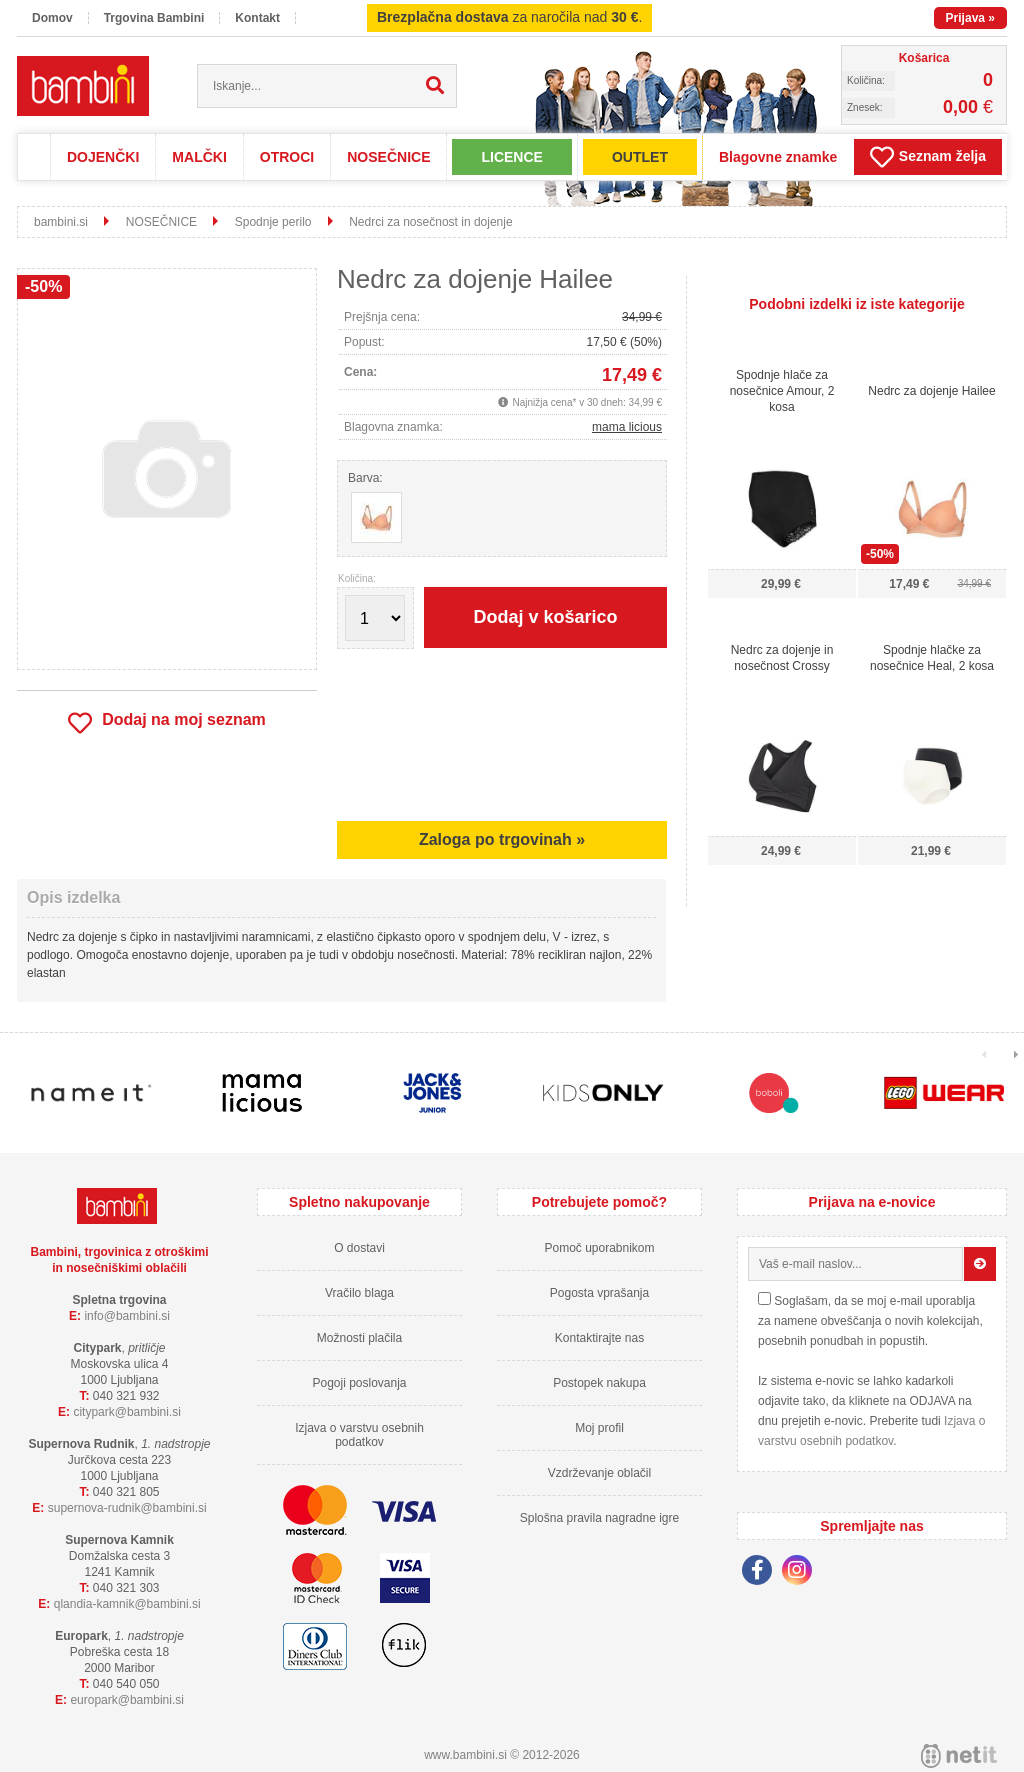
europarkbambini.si (127, 1700)
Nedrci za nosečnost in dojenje (430, 222)
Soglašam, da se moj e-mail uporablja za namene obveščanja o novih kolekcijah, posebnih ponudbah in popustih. (870, 1321)
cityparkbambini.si (127, 1412)
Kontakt (257, 18)
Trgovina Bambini (154, 18)
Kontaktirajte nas (599, 1338)
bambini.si (61, 222)
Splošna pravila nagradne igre (599, 1518)
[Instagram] (802, 1573)
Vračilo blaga (359, 1293)
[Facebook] (762, 1573)
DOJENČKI (103, 157)
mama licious (627, 427)
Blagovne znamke (778, 157)
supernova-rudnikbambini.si (127, 1508)
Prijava (970, 18)
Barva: (365, 478)
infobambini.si (127, 1316)
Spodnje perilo (273, 222)
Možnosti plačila (359, 1338)
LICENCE (511, 157)
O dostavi (359, 1248)
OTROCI (287, 157)
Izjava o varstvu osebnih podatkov (359, 1435)
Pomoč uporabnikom (599, 1248)
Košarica (924, 58)
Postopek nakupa (599, 1383)
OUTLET (640, 157)
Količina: (357, 579)
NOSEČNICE (388, 157)
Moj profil (599, 1428)
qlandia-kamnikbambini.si (127, 1604)
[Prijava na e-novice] (980, 1264)
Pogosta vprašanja (599, 1293)
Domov (52, 18)
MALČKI (199, 157)
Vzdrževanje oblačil (599, 1473)
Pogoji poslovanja (359, 1383)
